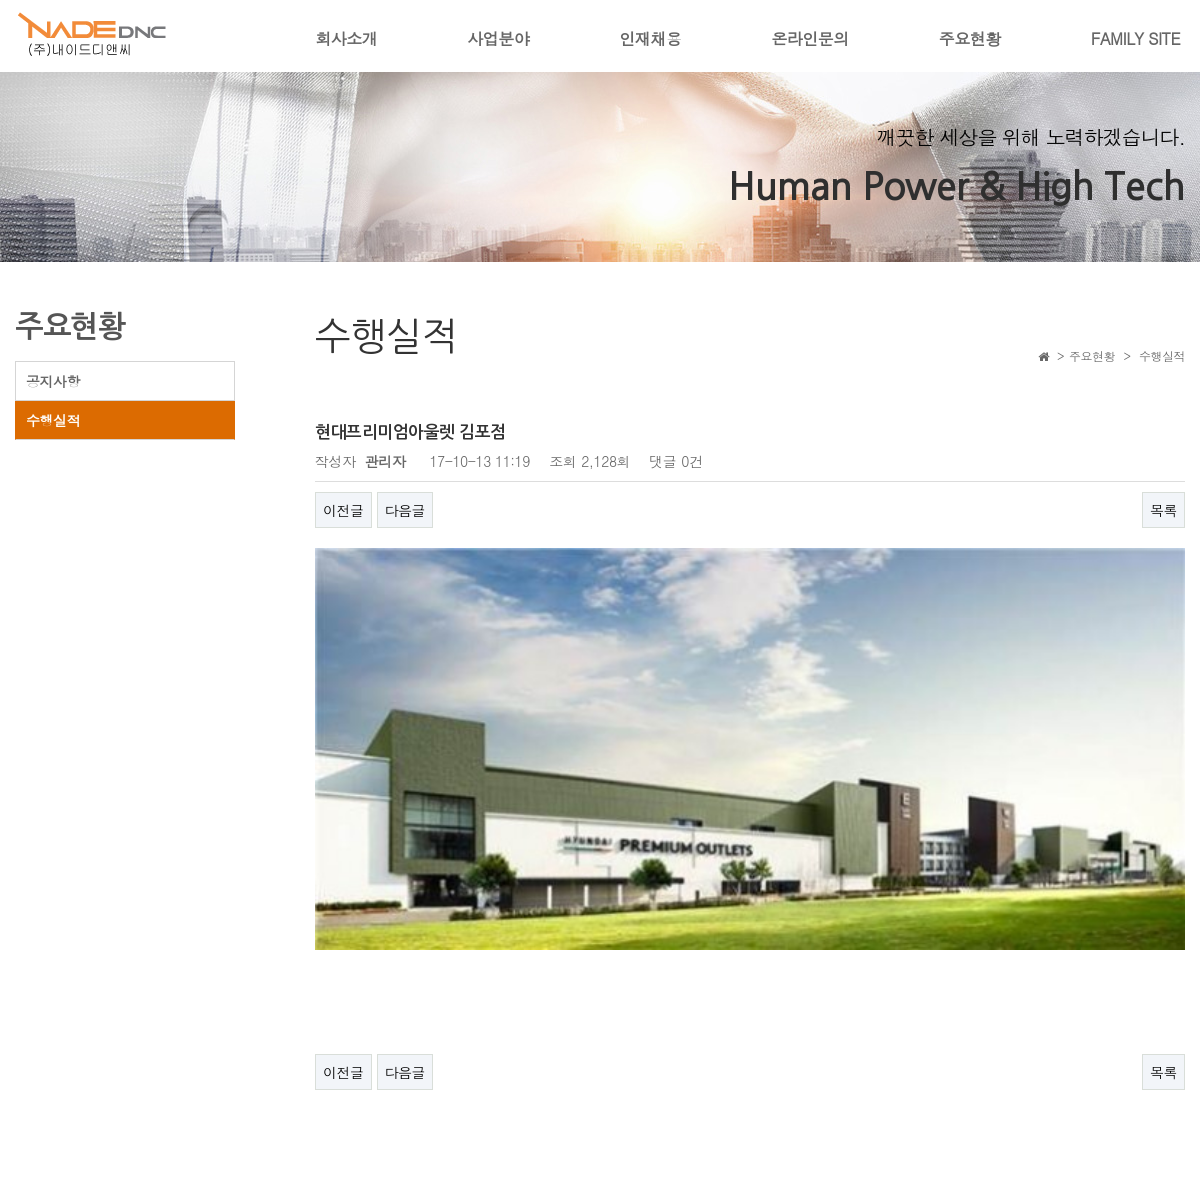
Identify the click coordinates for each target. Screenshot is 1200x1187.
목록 (1163, 510)
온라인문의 (810, 38)
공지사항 (53, 381)
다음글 (405, 510)
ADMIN (1159, 1141)
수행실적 (53, 420)
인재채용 (650, 38)
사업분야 (498, 38)
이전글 (343, 510)
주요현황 (970, 38)
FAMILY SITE (1135, 38)
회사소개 (346, 38)
